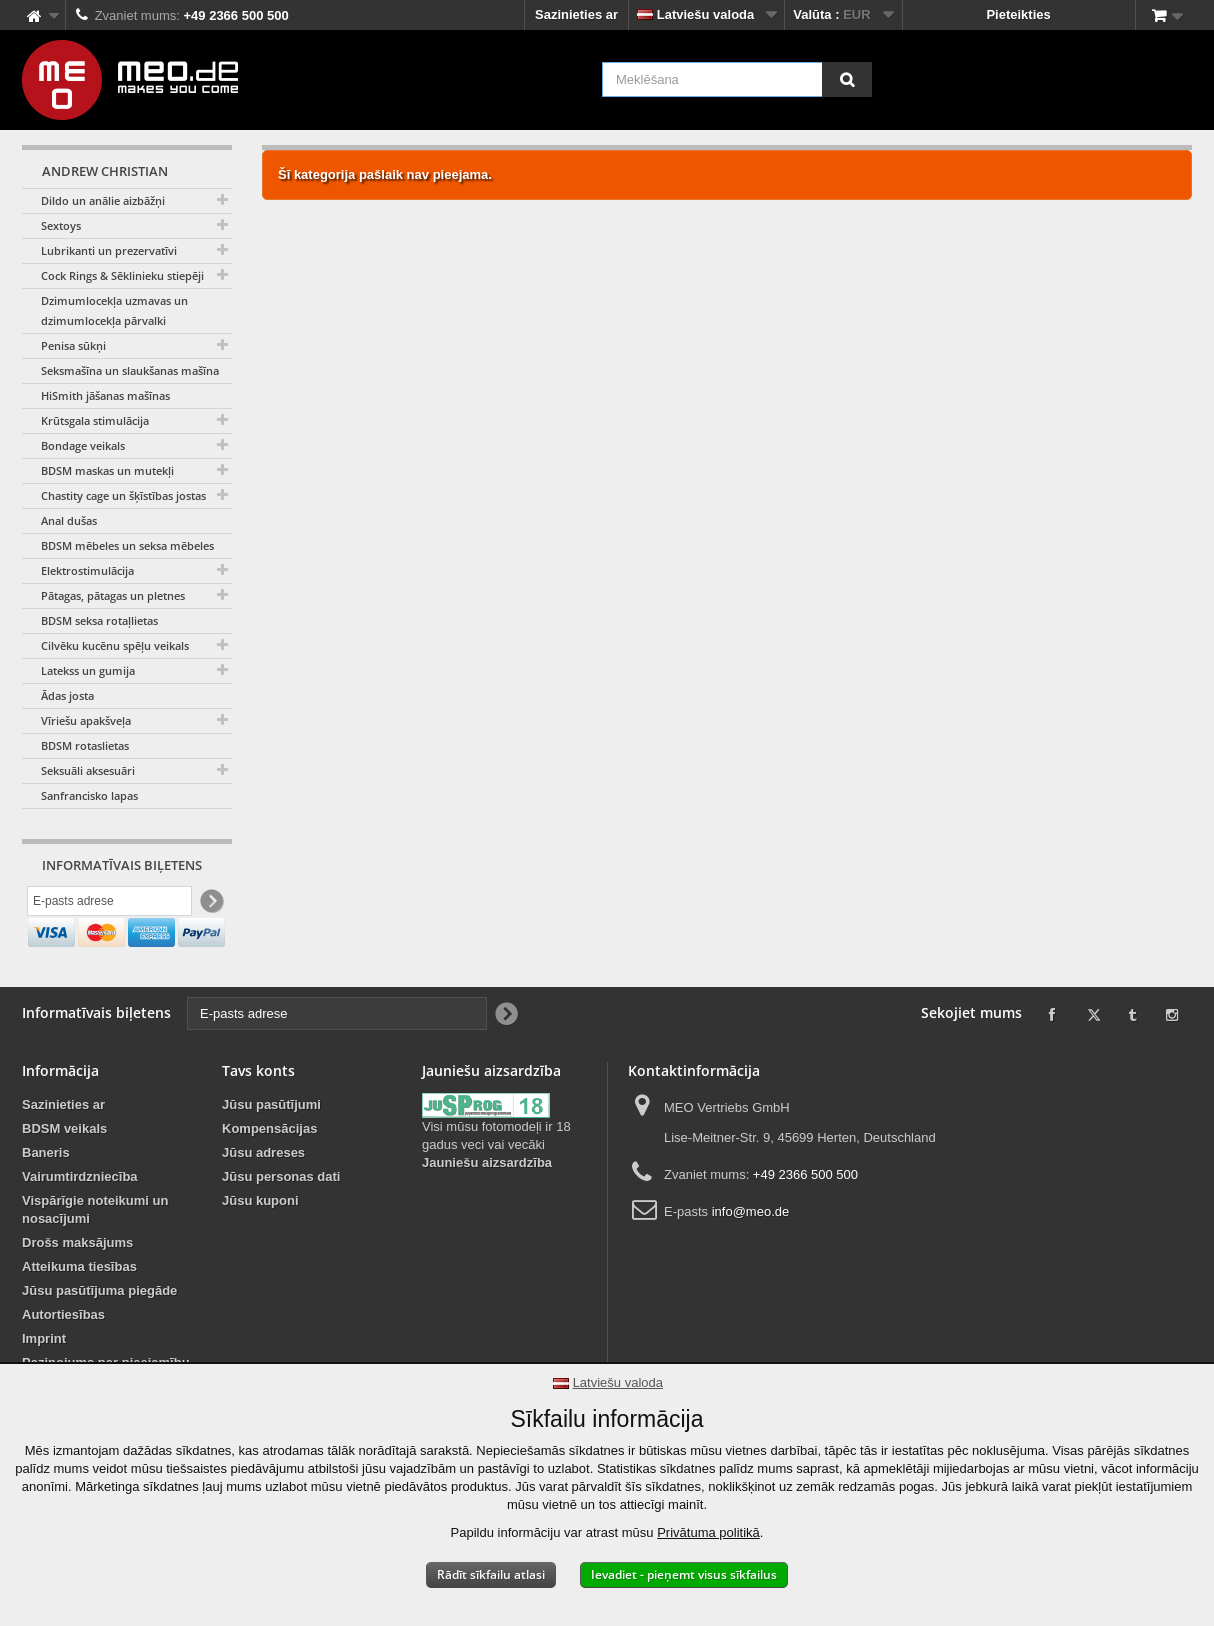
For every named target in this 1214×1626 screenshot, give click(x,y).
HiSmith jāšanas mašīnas (105, 395)
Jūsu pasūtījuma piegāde (99, 1333)
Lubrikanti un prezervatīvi (109, 250)
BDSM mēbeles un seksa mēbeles (127, 545)
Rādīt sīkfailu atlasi (491, 1574)
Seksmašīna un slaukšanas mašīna (130, 370)
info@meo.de (751, 1254)
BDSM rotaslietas (85, 745)
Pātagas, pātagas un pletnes (113, 595)
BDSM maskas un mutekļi (107, 470)
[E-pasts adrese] (109, 903)
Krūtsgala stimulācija (95, 420)
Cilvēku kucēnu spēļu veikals (115, 645)
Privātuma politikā (708, 1532)
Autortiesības (63, 1357)
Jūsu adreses (263, 1195)
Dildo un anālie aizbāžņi (103, 200)
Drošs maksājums (77, 1285)
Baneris (46, 1195)
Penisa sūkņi (73, 345)
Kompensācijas (269, 1171)
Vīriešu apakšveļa (86, 720)
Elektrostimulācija (87, 570)
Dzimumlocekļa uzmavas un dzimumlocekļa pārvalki (114, 310)
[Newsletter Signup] (210, 903)
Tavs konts (258, 1113)
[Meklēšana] (847, 79)
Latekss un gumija (88, 670)
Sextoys (61, 225)
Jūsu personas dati (281, 1219)
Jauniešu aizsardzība (487, 1205)
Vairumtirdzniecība (80, 1219)
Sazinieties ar (576, 14)
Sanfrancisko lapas (89, 795)
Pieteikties (1018, 14)
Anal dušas (69, 520)
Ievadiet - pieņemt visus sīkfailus (684, 1574)
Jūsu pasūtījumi (271, 1147)
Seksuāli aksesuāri (88, 770)
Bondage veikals (83, 445)
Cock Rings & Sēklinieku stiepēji (122, 275)
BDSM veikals (64, 1171)
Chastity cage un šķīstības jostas (123, 495)
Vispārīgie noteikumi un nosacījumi (95, 1252)
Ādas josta (67, 695)
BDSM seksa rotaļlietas (99, 620)
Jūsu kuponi (260, 1243)
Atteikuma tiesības (79, 1309)
